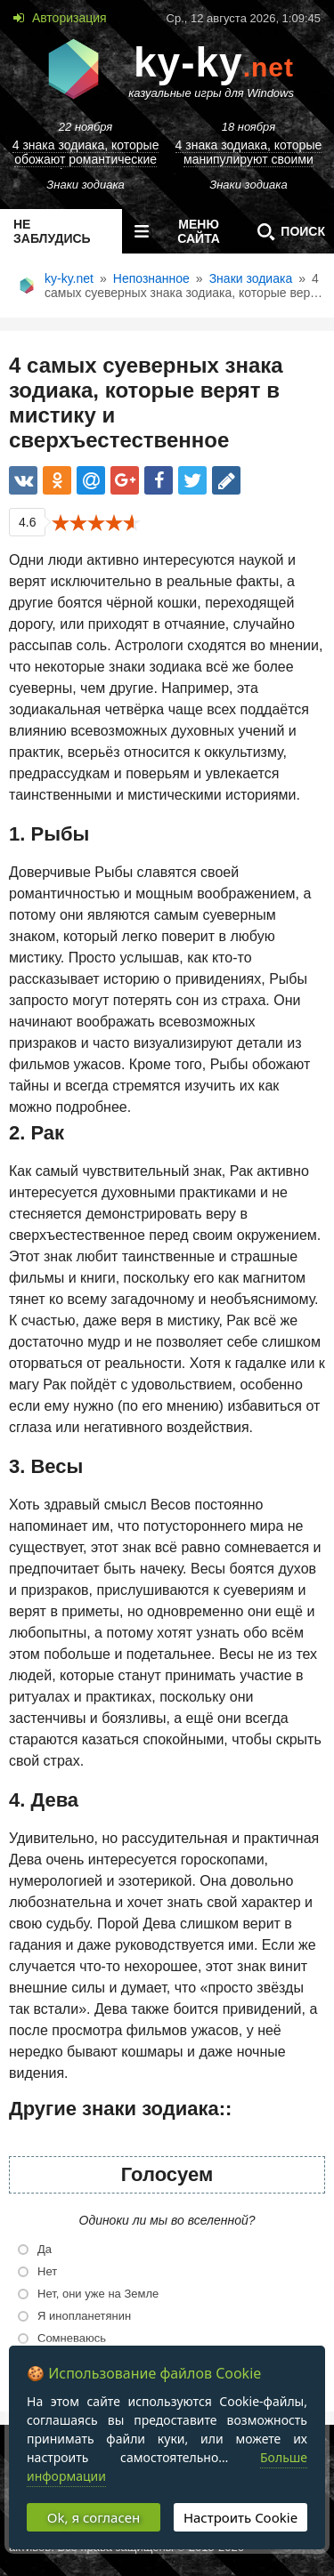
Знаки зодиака (251, 278)
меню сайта (173, 231)
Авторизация (68, 18)
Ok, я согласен (93, 2517)
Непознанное (151, 278)
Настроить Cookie (240, 2517)
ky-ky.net (69, 278)
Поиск (287, 231)
